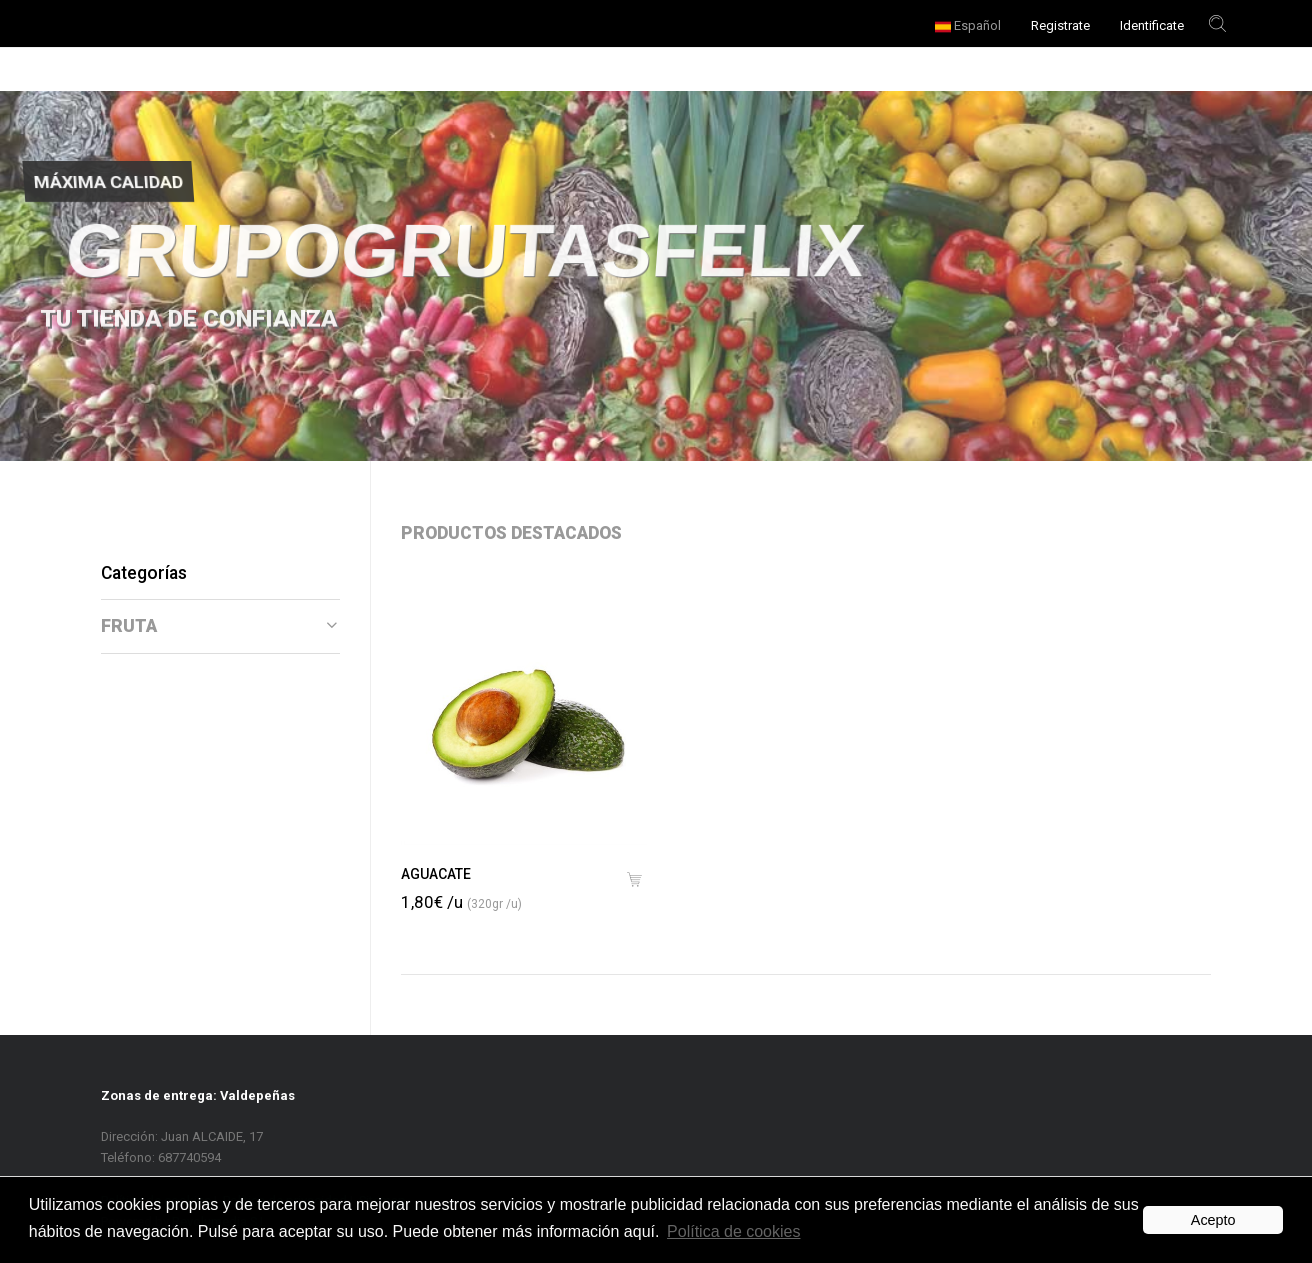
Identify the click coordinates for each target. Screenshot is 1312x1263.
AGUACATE (436, 874)
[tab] (220, 626)
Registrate (1060, 25)
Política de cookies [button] (733, 1231)
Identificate (1152, 25)
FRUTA (219, 626)
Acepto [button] (1213, 1220)
